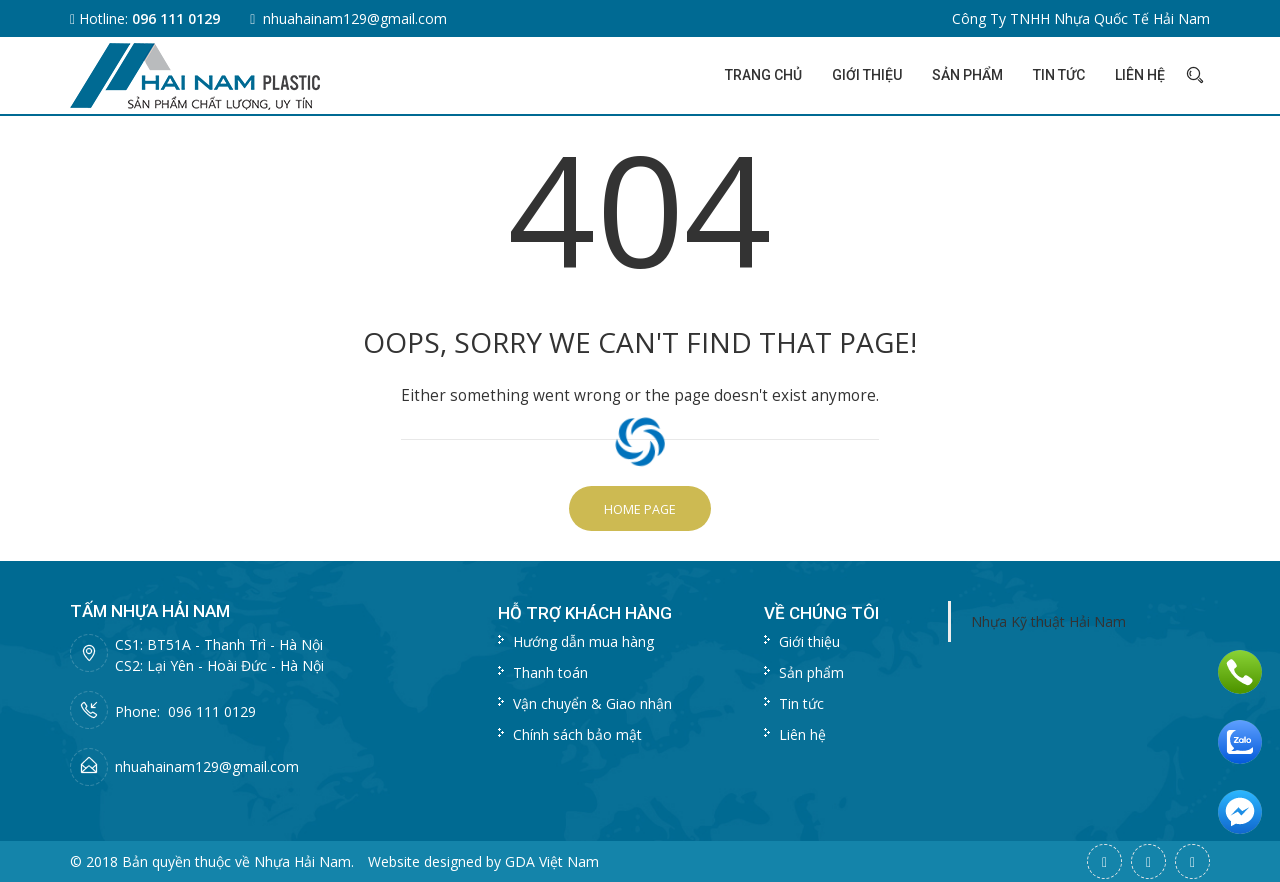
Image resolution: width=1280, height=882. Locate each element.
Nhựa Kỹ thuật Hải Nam (1048, 621)
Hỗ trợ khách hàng (585, 613)
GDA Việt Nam (552, 861)
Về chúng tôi (821, 613)
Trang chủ (763, 75)
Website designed (425, 861)
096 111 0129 (176, 18)
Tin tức (1059, 75)
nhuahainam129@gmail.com (355, 18)
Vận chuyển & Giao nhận (592, 703)
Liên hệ (1140, 75)
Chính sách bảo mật (577, 734)
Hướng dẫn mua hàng (583, 641)
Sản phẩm (967, 75)
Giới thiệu (867, 75)
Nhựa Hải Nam (302, 861)
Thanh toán (550, 672)
